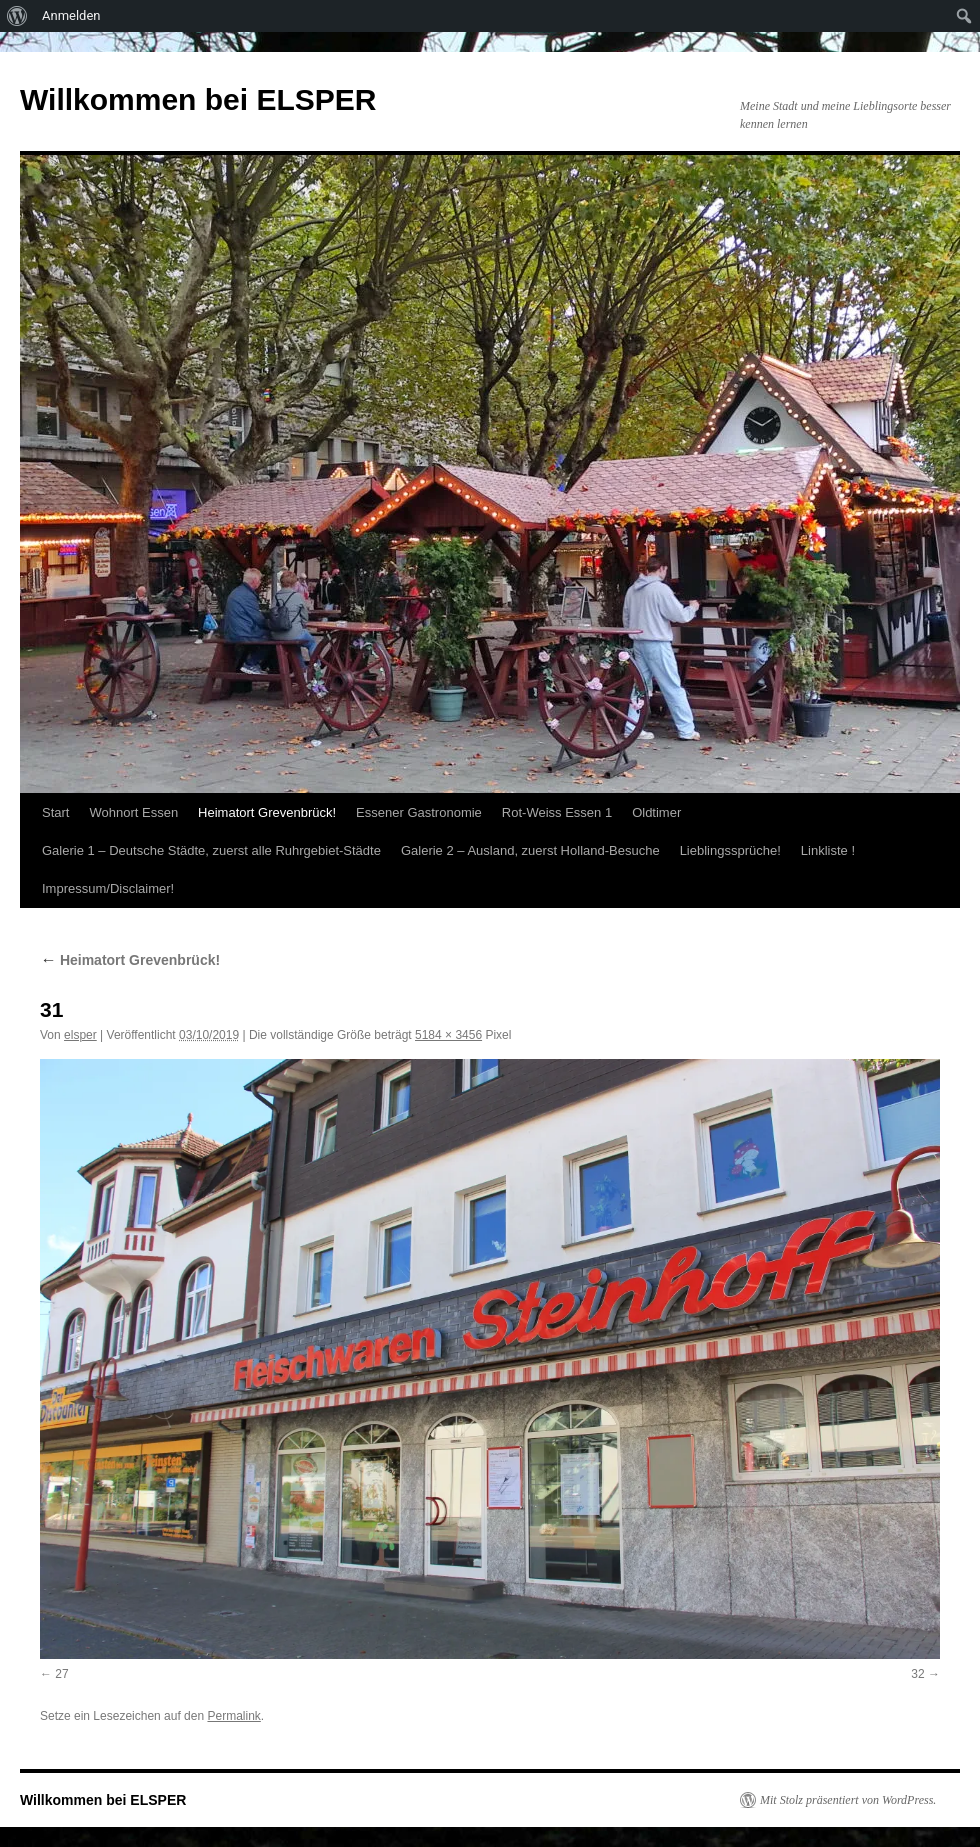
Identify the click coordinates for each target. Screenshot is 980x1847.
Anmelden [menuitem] (71, 15)
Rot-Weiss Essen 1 (557, 812)
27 (61, 1674)
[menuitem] (17, 16)
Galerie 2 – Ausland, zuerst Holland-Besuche (530, 850)
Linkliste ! (828, 850)
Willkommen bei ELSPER (198, 99)
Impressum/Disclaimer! (108, 888)
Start (55, 812)
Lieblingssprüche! (730, 850)
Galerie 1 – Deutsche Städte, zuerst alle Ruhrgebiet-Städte (211, 850)
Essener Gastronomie (419, 812)
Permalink (233, 1716)
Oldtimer (656, 812)
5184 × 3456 (448, 1035)
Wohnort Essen (133, 812)
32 (917, 1674)
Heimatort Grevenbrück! (267, 812)
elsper (80, 1035)
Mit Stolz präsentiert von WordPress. (848, 1800)
